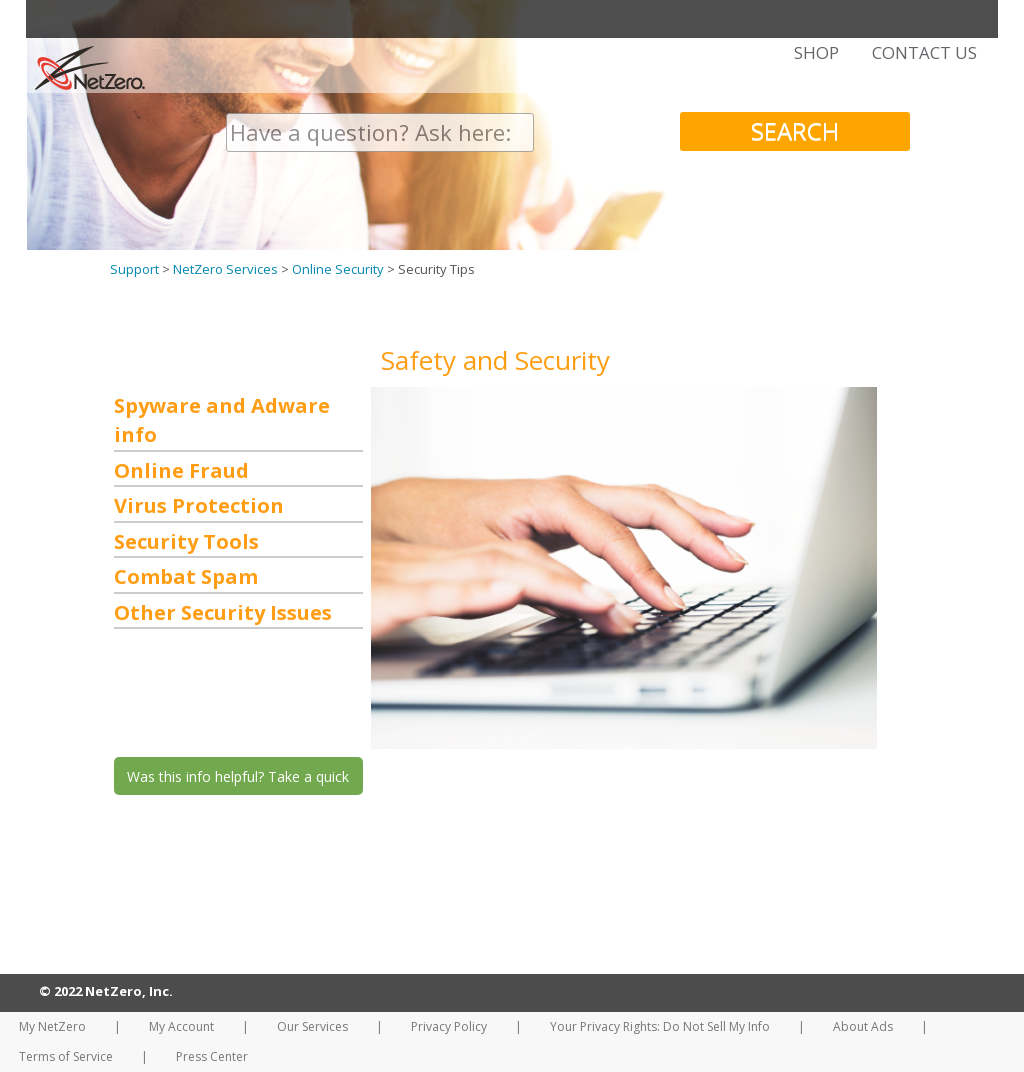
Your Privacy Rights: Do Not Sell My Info (660, 1026)
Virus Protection (199, 505)
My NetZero (52, 1026)
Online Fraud (181, 470)
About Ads (863, 1026)
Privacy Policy (449, 1026)
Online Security (338, 269)
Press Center (212, 1056)
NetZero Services (225, 269)
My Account (181, 1026)
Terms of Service (66, 1056)
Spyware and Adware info (222, 420)
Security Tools (186, 541)
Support (134, 269)
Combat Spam (186, 576)
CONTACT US (924, 53)
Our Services (312, 1026)
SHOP (816, 53)
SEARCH (795, 130)
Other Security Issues (223, 612)
